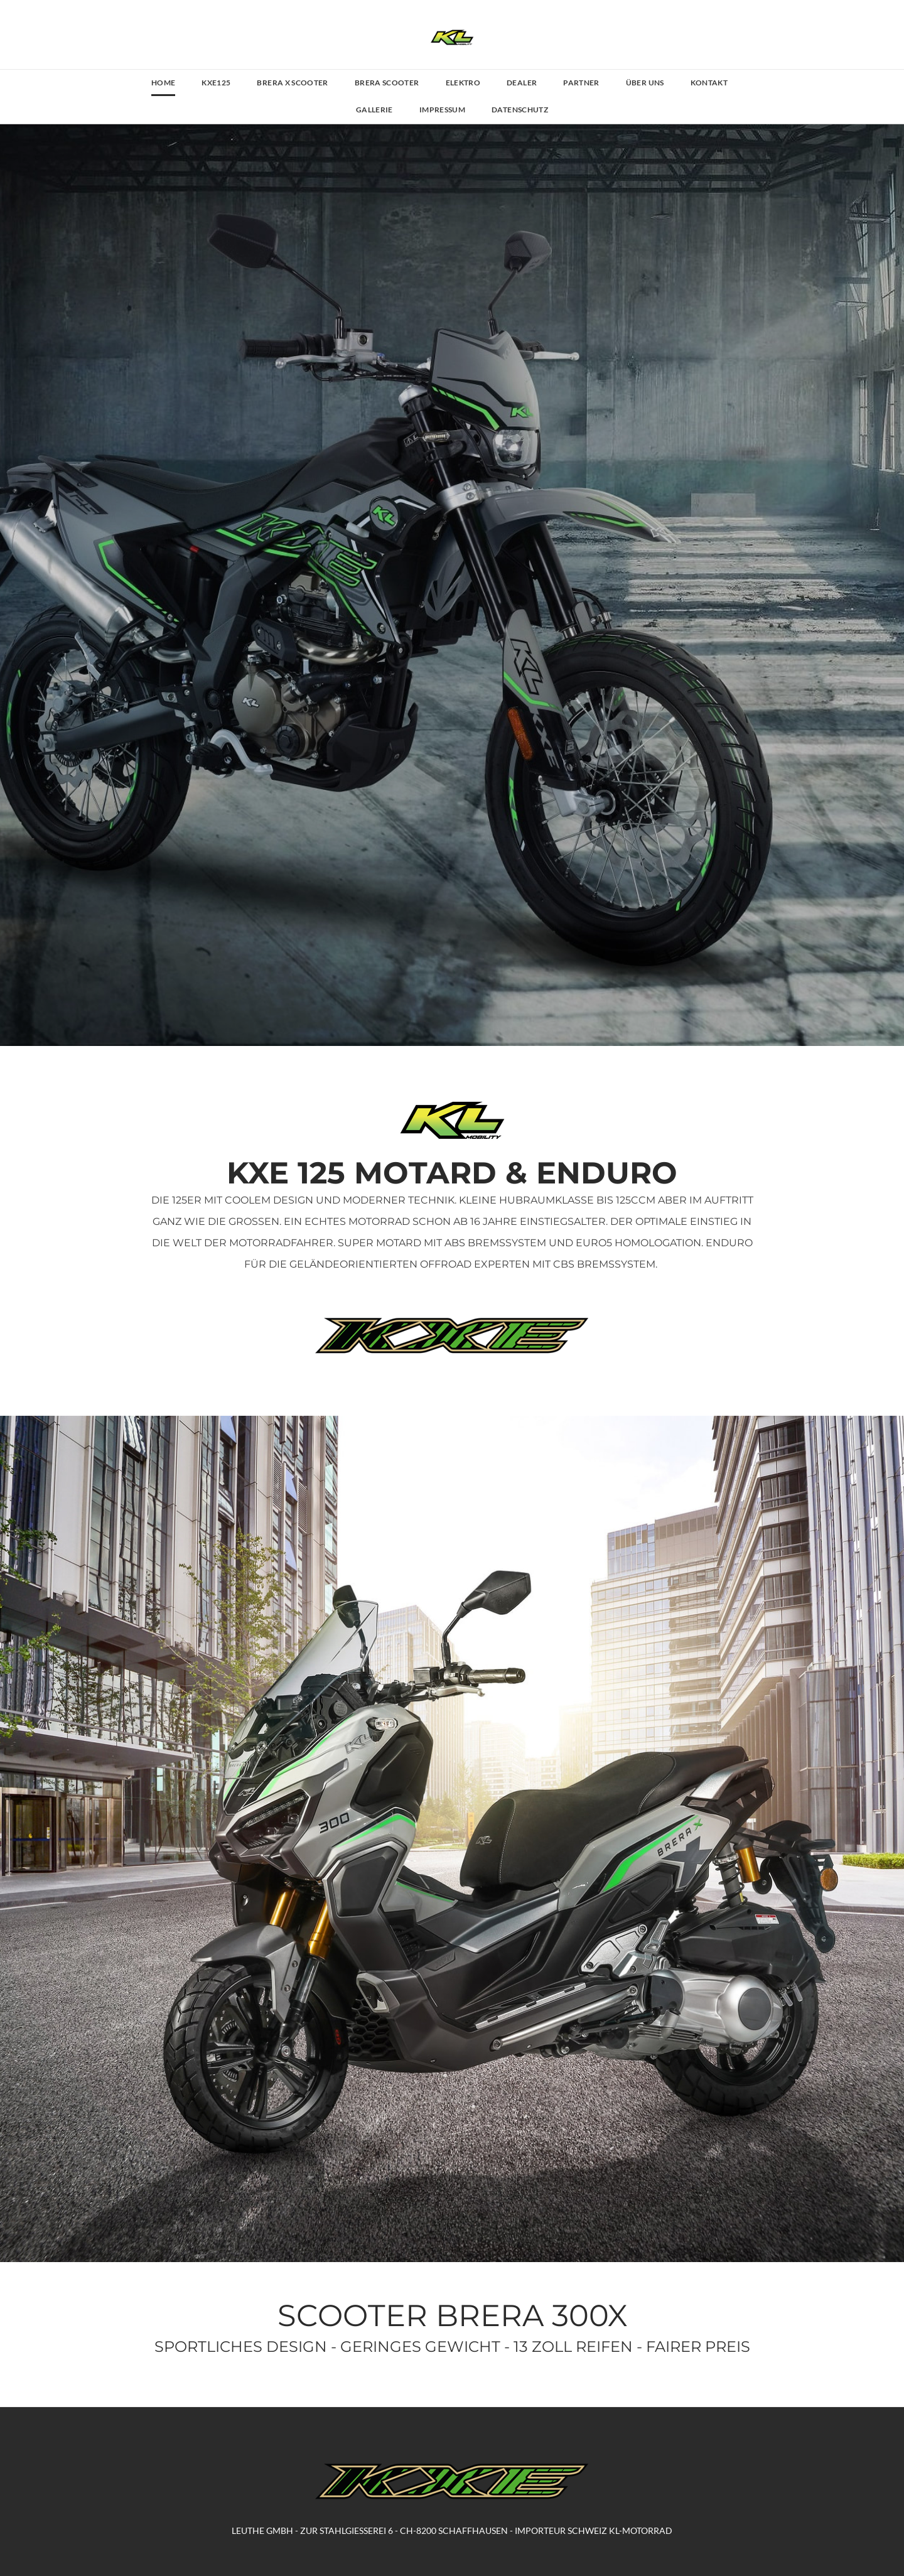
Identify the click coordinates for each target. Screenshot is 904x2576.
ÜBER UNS (645, 82)
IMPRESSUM (442, 109)
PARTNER (581, 82)
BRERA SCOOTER (387, 82)
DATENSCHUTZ (520, 109)
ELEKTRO (463, 82)
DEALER (522, 82)
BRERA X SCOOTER (292, 82)
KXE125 (216, 82)
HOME (163, 82)
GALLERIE (374, 109)
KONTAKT (709, 82)
